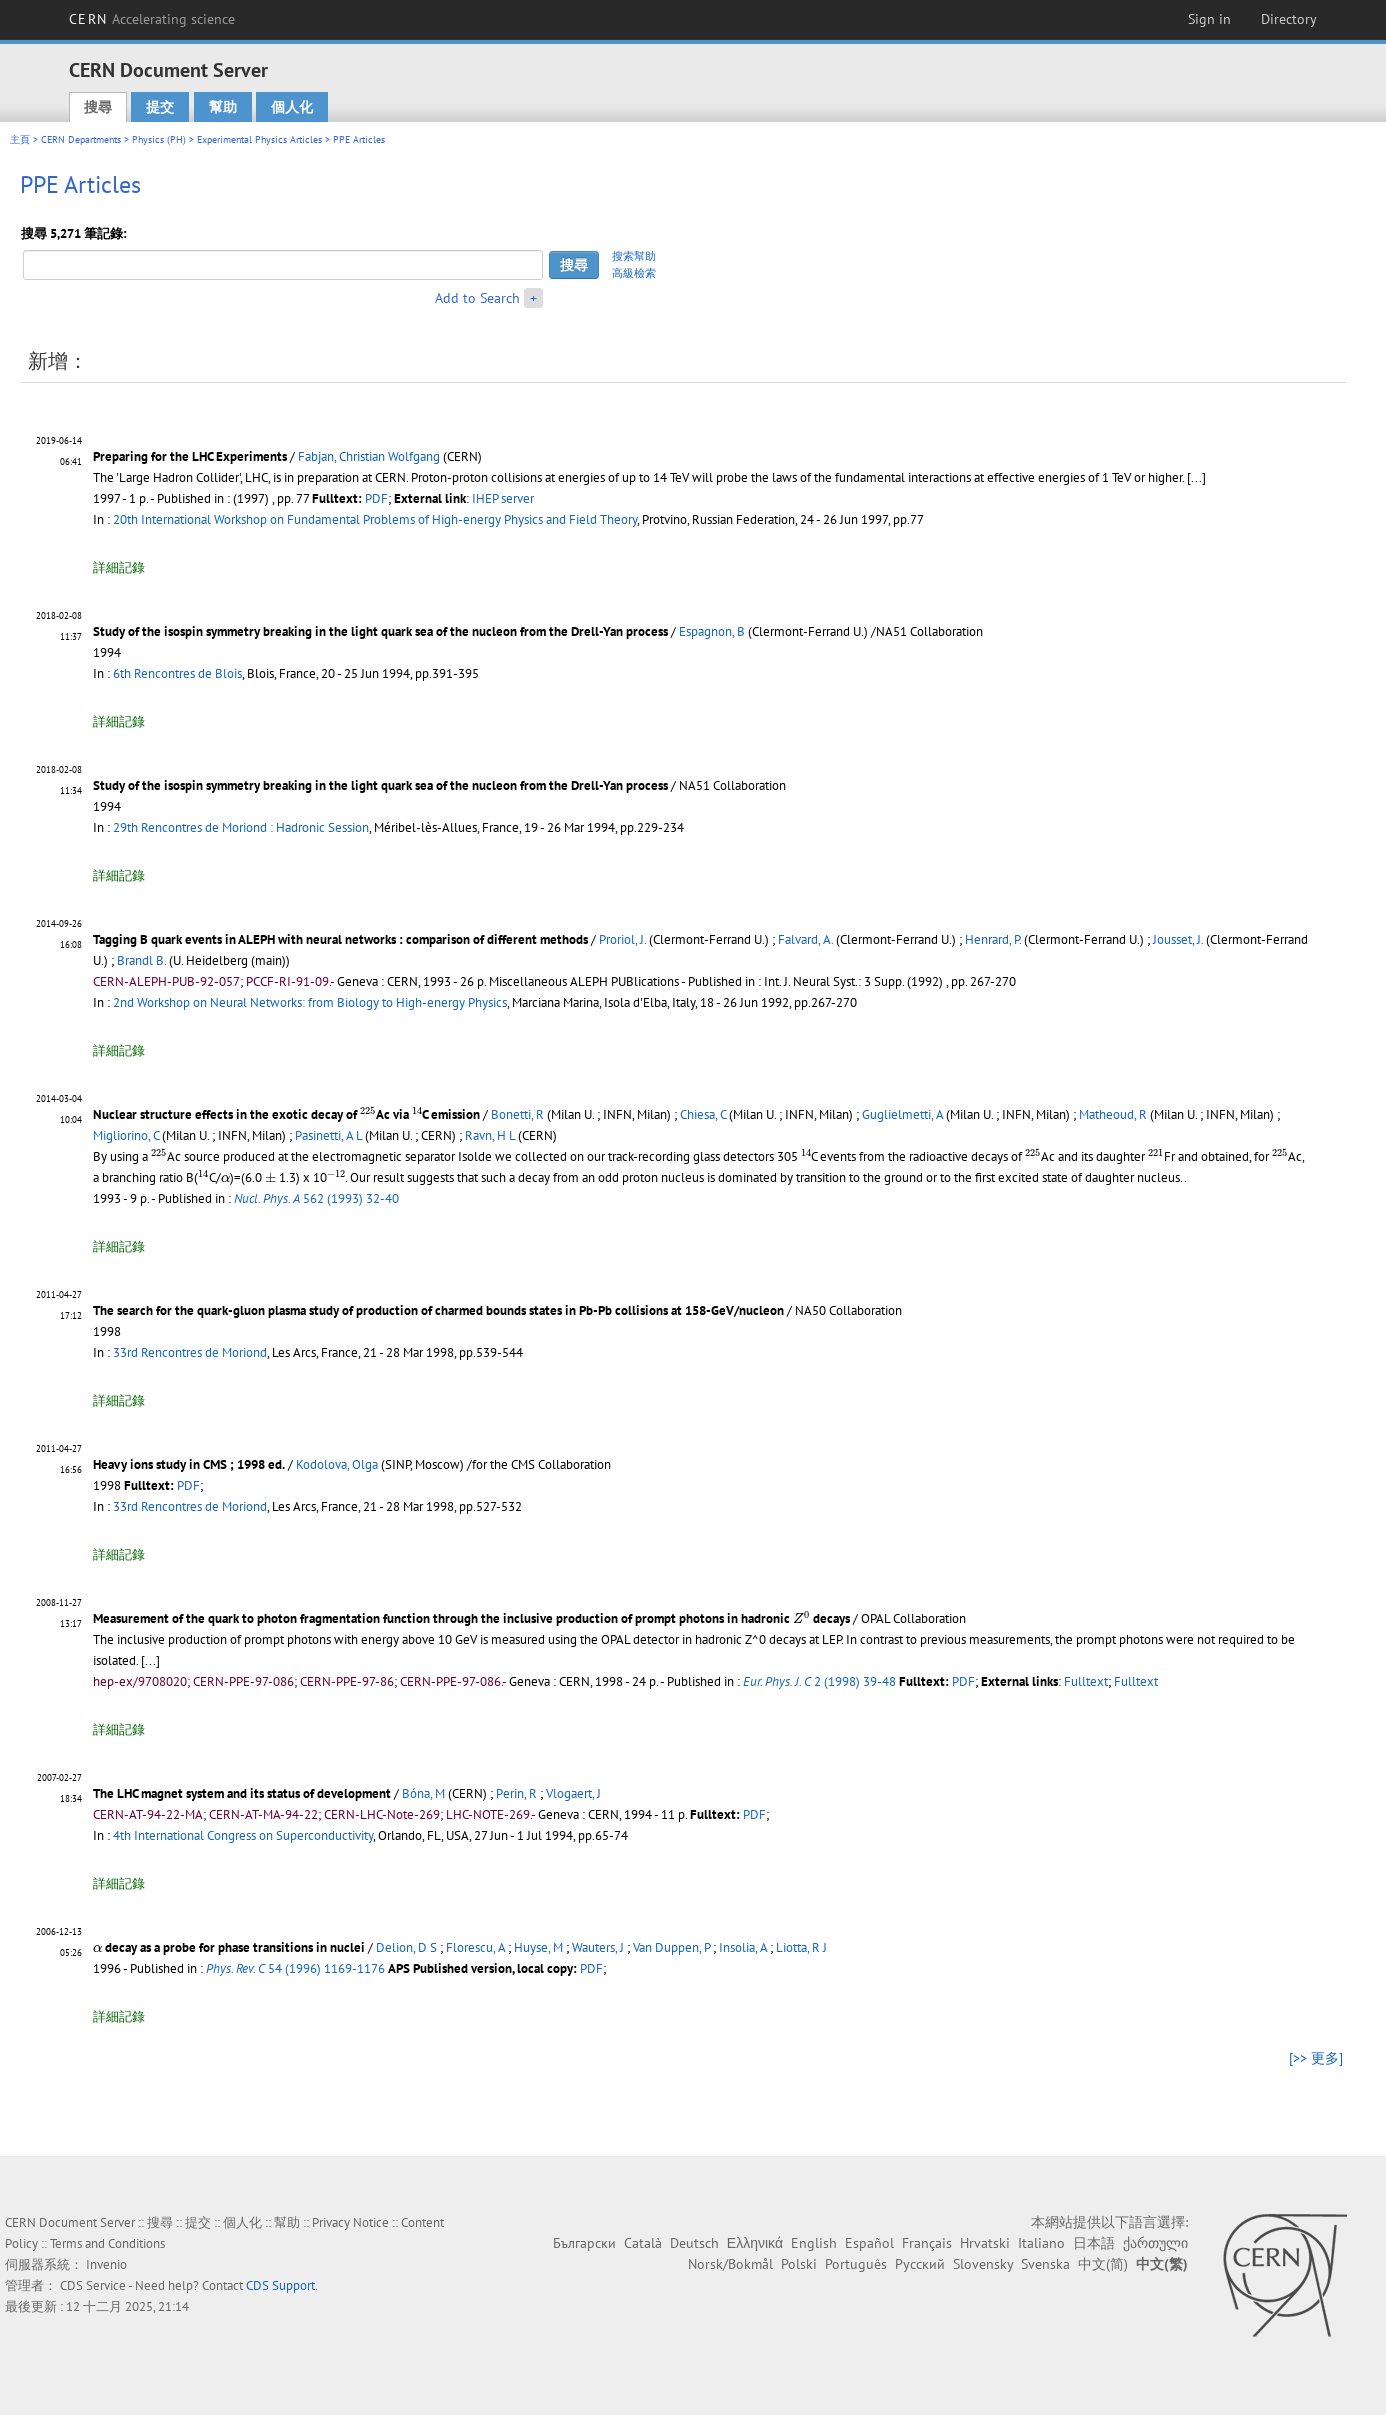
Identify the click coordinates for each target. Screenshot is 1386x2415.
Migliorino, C (126, 1135)
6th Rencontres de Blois (177, 673)
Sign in (1209, 19)
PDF (376, 498)
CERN (152, 19)
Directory (1289, 19)
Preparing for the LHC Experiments (190, 456)
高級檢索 (634, 273)
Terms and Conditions (107, 2243)
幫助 (223, 107)
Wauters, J (598, 1947)
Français (927, 2243)
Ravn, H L (490, 1135)
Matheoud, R (1113, 1114)
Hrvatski (985, 2243)
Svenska (1045, 2264)
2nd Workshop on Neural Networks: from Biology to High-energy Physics (310, 1002)
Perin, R (516, 1793)
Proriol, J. (622, 939)
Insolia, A (743, 1947)
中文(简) (1103, 2264)
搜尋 (98, 107)
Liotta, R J (801, 1947)
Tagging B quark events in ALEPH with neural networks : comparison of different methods (340, 939)
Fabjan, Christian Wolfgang (369, 456)
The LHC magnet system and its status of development (242, 1793)
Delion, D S (406, 1947)
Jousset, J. (1178, 939)
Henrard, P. (993, 939)
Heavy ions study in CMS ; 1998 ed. (189, 1464)
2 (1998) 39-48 (819, 1681)
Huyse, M (538, 1947)
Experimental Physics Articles (259, 139)
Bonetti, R (517, 1114)
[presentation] (368, 1112)
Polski (799, 2264)
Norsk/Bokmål (730, 2264)
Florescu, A (475, 1947)
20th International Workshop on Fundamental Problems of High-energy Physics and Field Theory (375, 519)
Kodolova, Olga (337, 1464)
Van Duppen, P (671, 1947)
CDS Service (93, 2285)
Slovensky (983, 2264)
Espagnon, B (712, 631)
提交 (160, 107)
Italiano (1041, 2243)
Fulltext (1086, 1681)
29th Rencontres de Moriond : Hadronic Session (241, 827)
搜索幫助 (634, 256)
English (814, 2243)
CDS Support (280, 2285)
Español (869, 2243)
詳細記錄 (119, 567)
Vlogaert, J (573, 1793)
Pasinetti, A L (328, 1135)
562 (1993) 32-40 (316, 1198)
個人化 (292, 107)
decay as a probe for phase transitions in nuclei (229, 1947)
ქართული (1155, 2243)
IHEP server (503, 498)
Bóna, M (423, 1793)
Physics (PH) (159, 139)
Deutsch (694, 2243)
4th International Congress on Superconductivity (243, 1835)
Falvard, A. (805, 939)
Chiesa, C (703, 1114)
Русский (920, 2264)
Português (856, 2264)
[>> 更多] (1316, 2058)
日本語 (1094, 2243)
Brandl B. (141, 960)
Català (643, 2243)
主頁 (20, 139)
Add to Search (477, 298)
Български (584, 2243)
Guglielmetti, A (902, 1114)
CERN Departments (81, 139)
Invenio (106, 2264)
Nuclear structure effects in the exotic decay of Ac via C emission (286, 1114)
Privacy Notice (350, 2222)
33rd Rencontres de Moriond (190, 1352)
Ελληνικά (755, 2243)
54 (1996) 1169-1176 (295, 1968)
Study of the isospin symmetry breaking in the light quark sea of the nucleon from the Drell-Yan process (380, 631)
